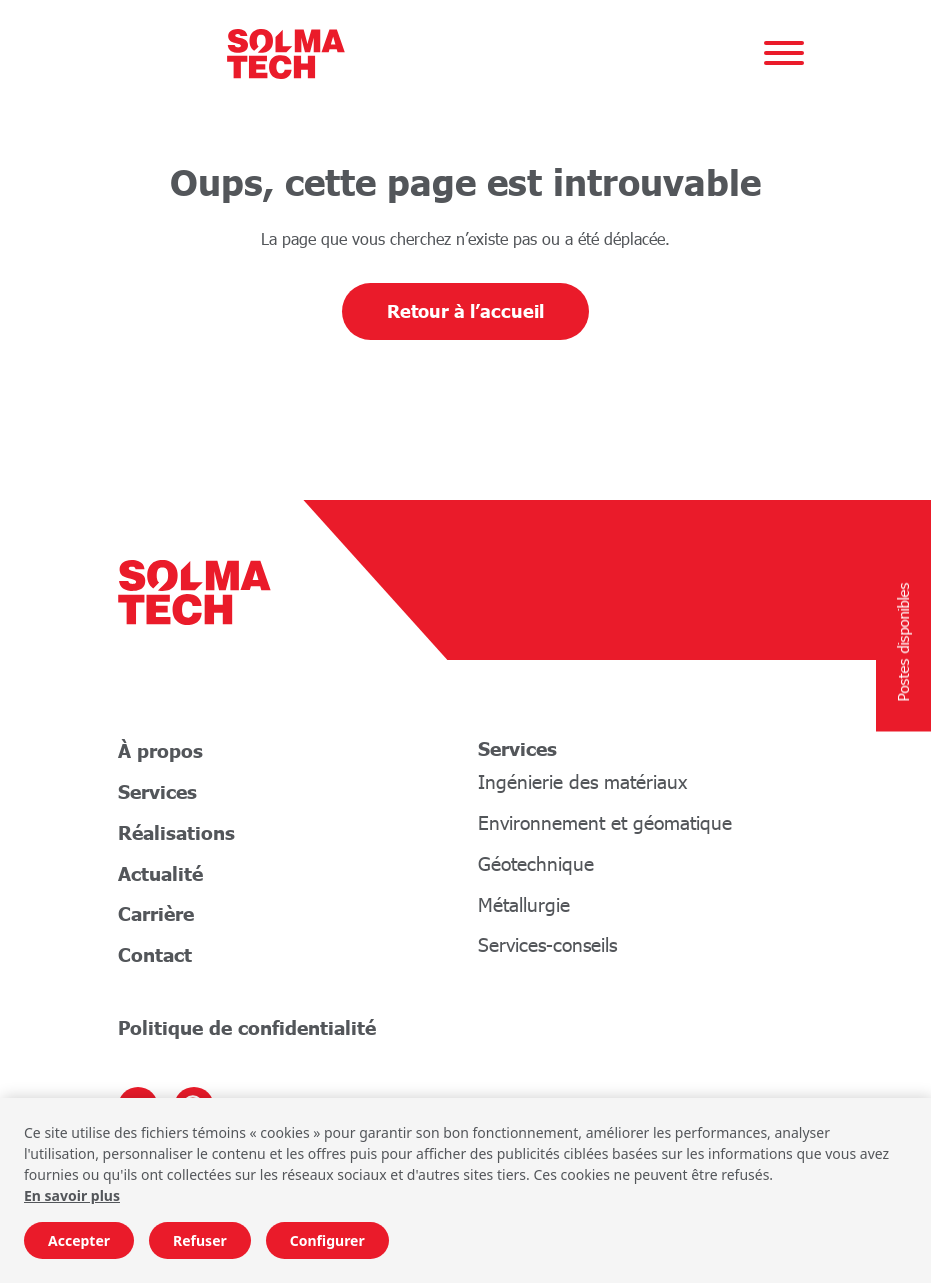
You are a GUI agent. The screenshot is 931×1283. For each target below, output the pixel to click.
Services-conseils (547, 944)
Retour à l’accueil (465, 311)
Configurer (327, 1240)
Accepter (79, 1240)
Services (157, 791)
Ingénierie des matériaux (582, 781)
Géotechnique (536, 863)
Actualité (160, 873)
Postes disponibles (903, 641)
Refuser (200, 1240)
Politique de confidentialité (247, 1027)
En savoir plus (72, 1195)
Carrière (156, 913)
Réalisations (176, 832)
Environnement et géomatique (605, 822)
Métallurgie (524, 904)
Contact (155, 954)
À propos (160, 750)
